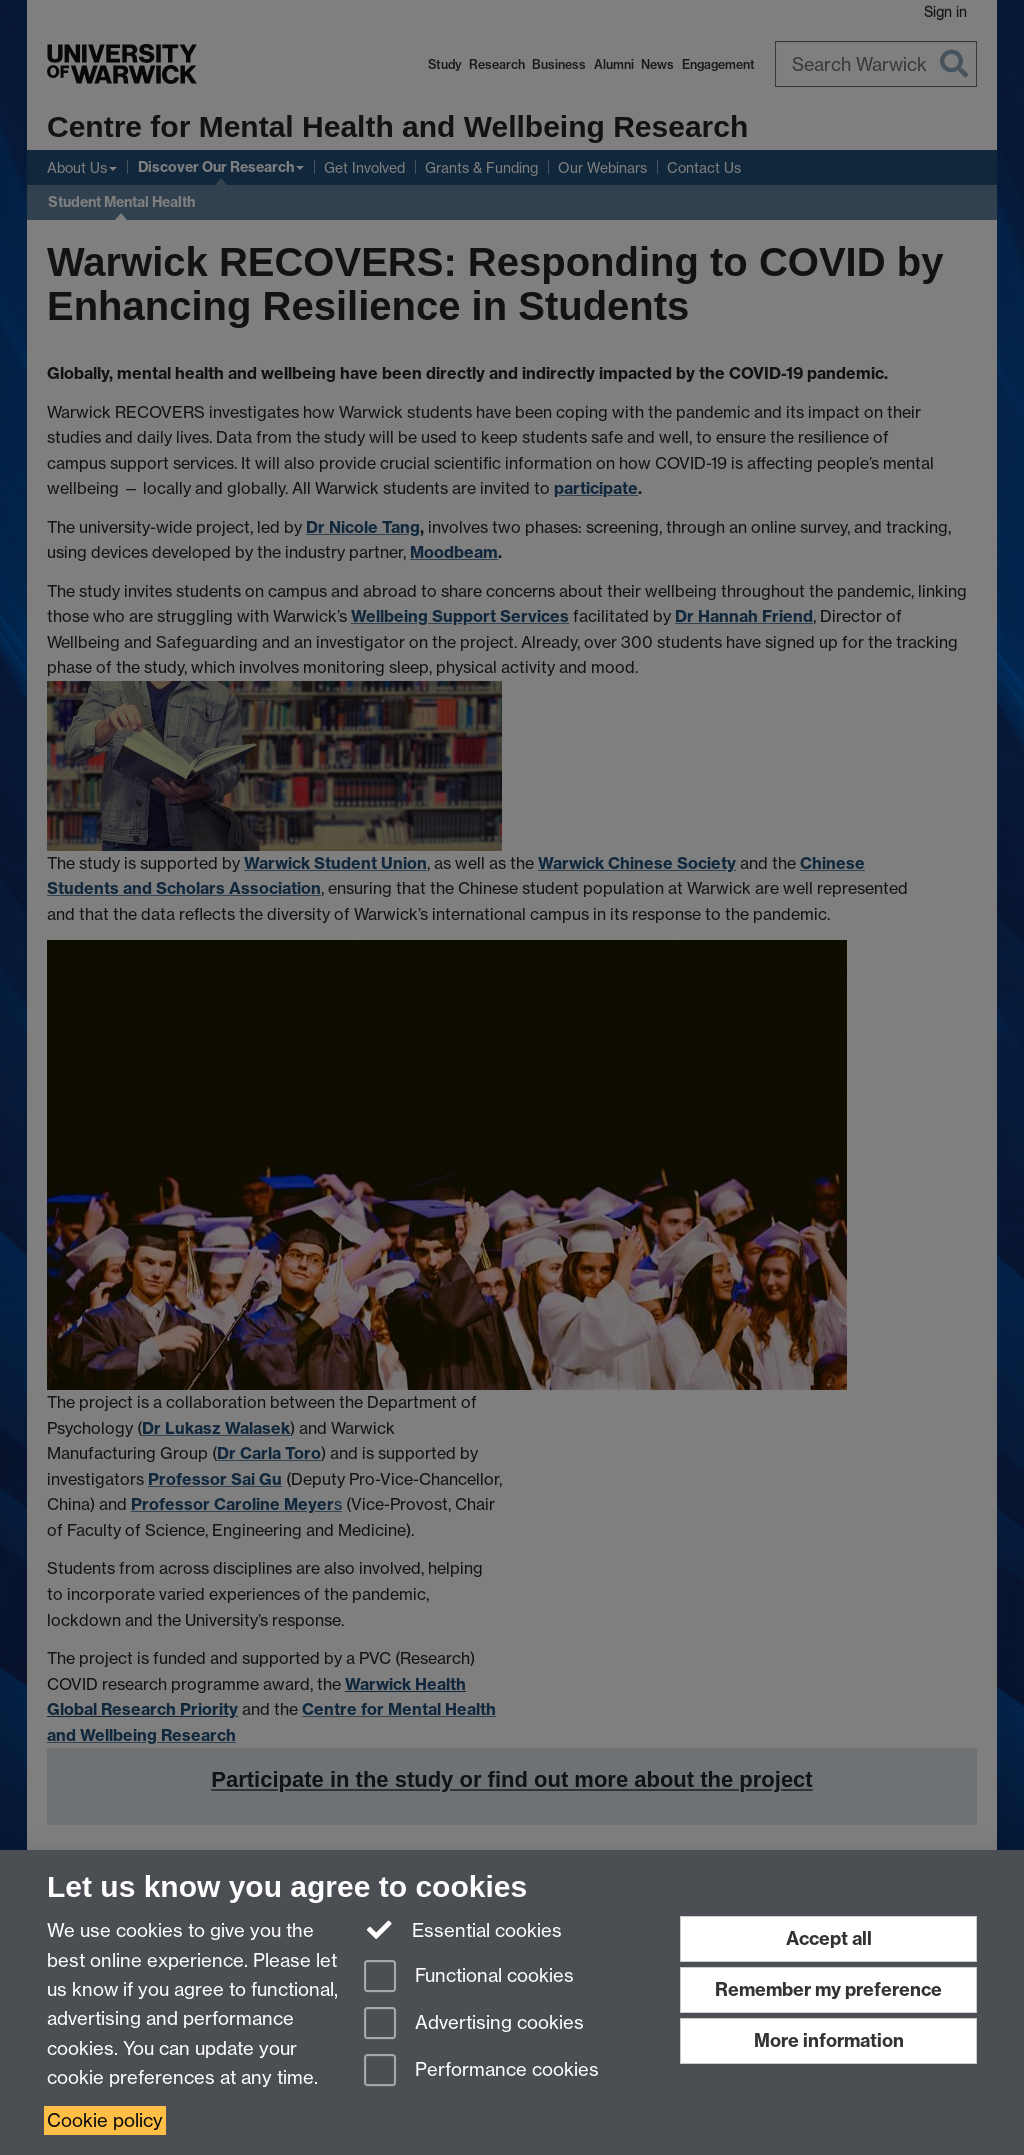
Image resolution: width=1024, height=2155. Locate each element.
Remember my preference (828, 1989)
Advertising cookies (474, 2024)
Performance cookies (481, 2071)
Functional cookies (469, 1977)
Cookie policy (105, 2120)
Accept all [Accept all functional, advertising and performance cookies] (829, 1938)
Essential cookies (463, 1929)
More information (829, 2040)
